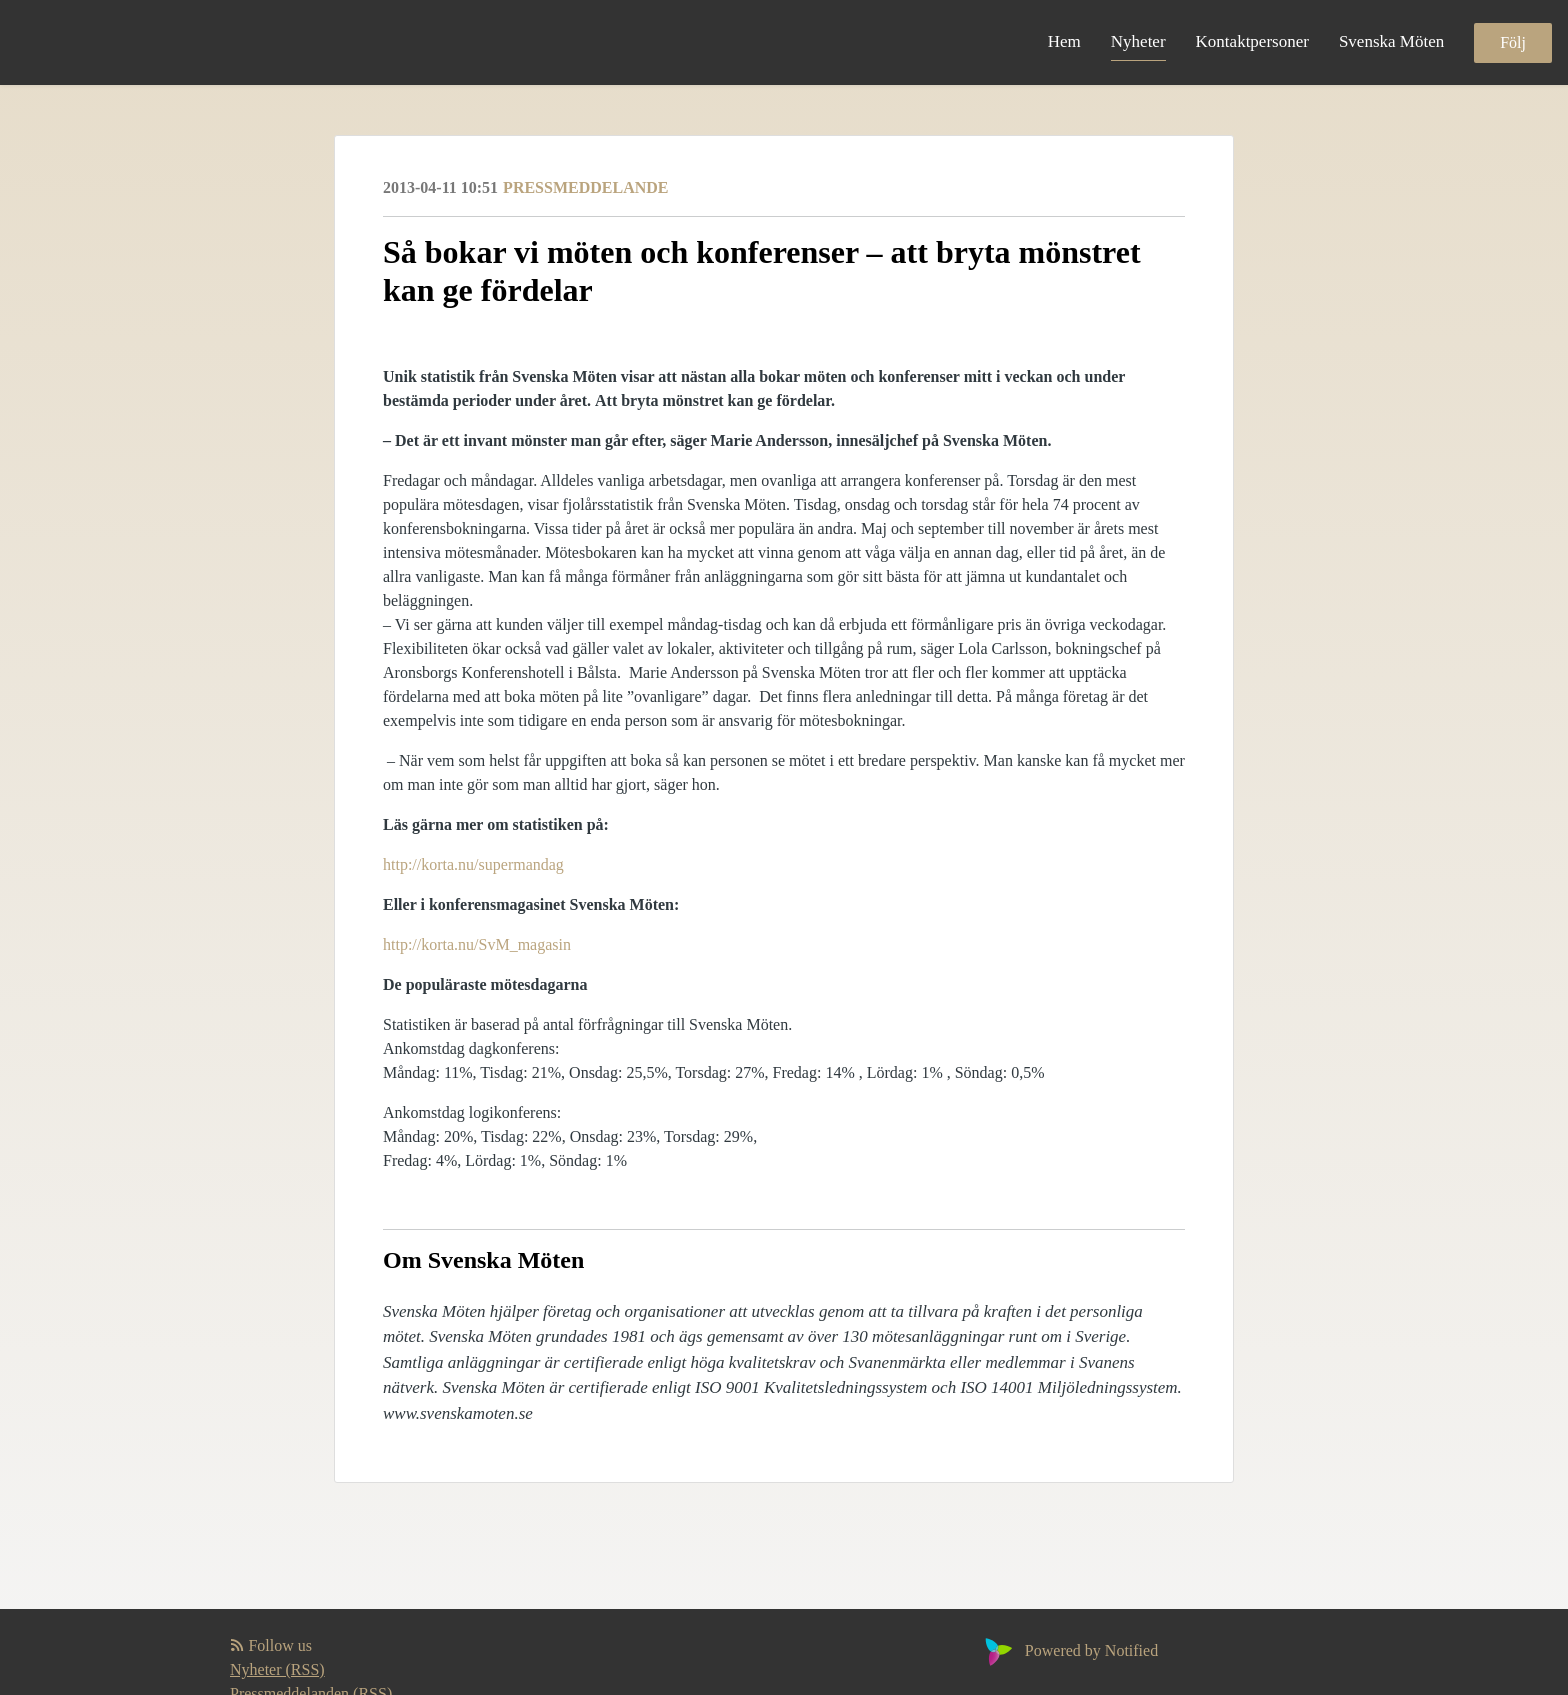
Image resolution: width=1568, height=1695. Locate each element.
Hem (1064, 41)
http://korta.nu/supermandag (473, 864)
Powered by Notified (1069, 1650)
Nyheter (1138, 41)
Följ (1513, 42)
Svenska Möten (1391, 41)
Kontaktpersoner (1252, 41)
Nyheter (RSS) (277, 1669)
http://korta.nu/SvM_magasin (477, 944)
